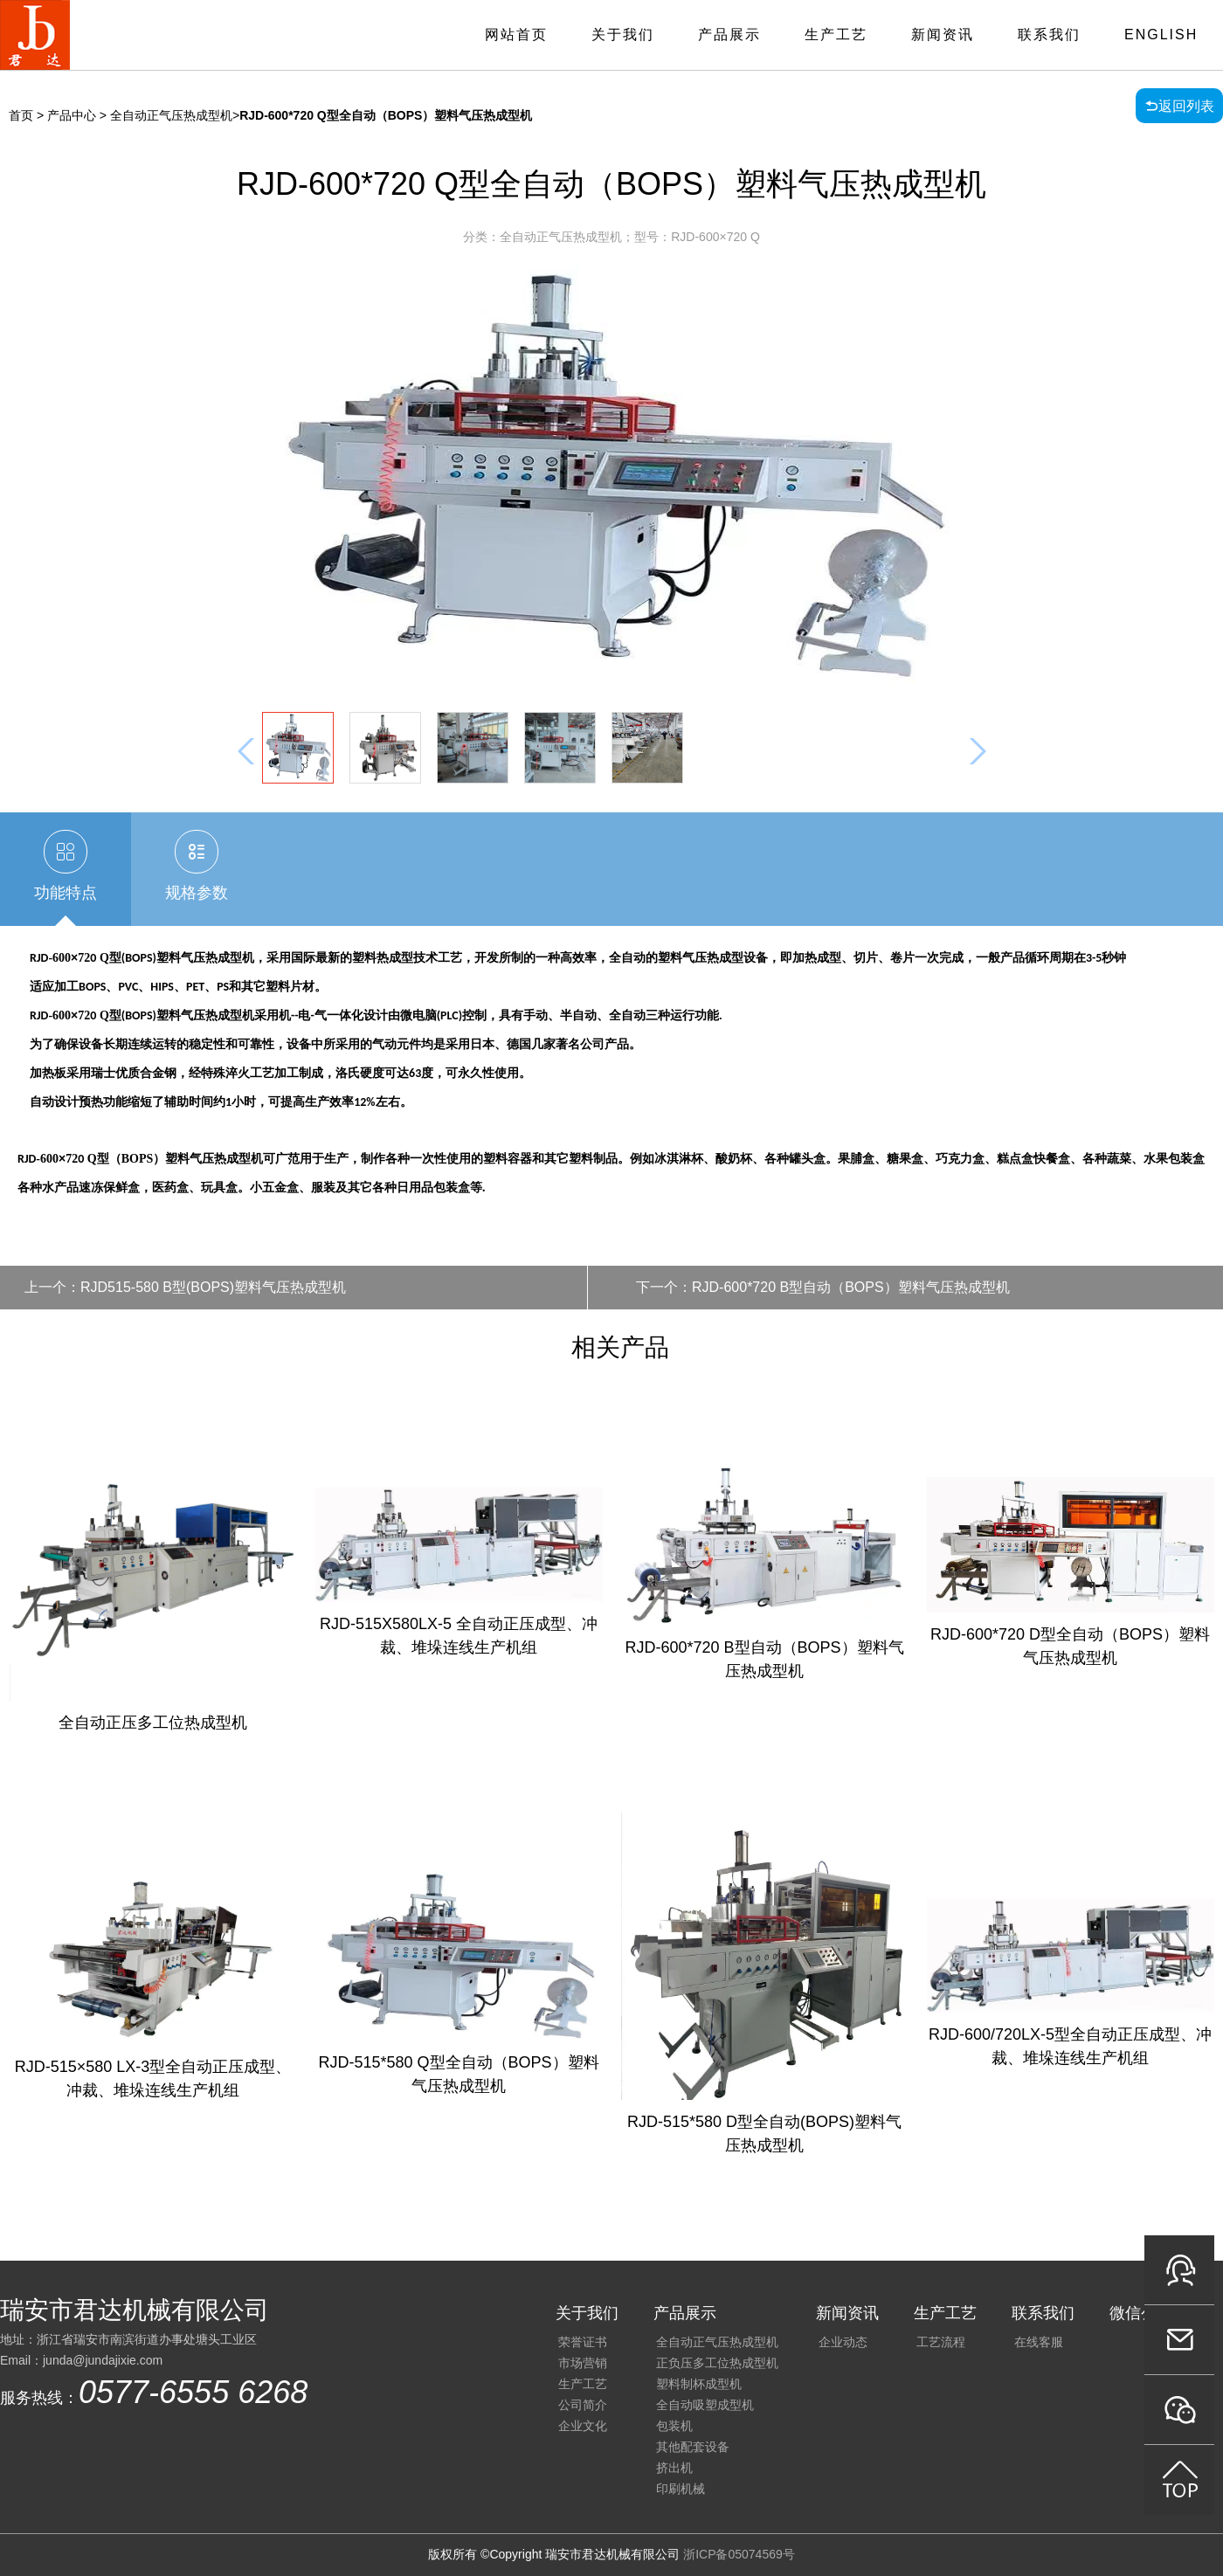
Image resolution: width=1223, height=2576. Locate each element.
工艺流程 (940, 2342)
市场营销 (582, 2363)
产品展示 (729, 34)
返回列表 (1186, 106)
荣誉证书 (582, 2342)
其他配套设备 (692, 2447)
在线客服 (1038, 2342)
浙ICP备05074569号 (739, 2554)
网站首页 (516, 34)
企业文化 (582, 2426)
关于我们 (622, 34)
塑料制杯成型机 (699, 2384)
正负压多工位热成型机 (717, 2363)
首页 (21, 115)
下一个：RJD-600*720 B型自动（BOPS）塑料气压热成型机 (823, 1287)
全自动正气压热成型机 (717, 2342)
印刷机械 (680, 2489)
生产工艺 (836, 34)
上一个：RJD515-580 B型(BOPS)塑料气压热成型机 (185, 1287)
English (1161, 34)
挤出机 (674, 2468)
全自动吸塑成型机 (705, 2405)
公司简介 (582, 2405)
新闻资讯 (942, 34)
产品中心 (71, 115)
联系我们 (1049, 34)
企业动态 (843, 2342)
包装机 (674, 2426)
